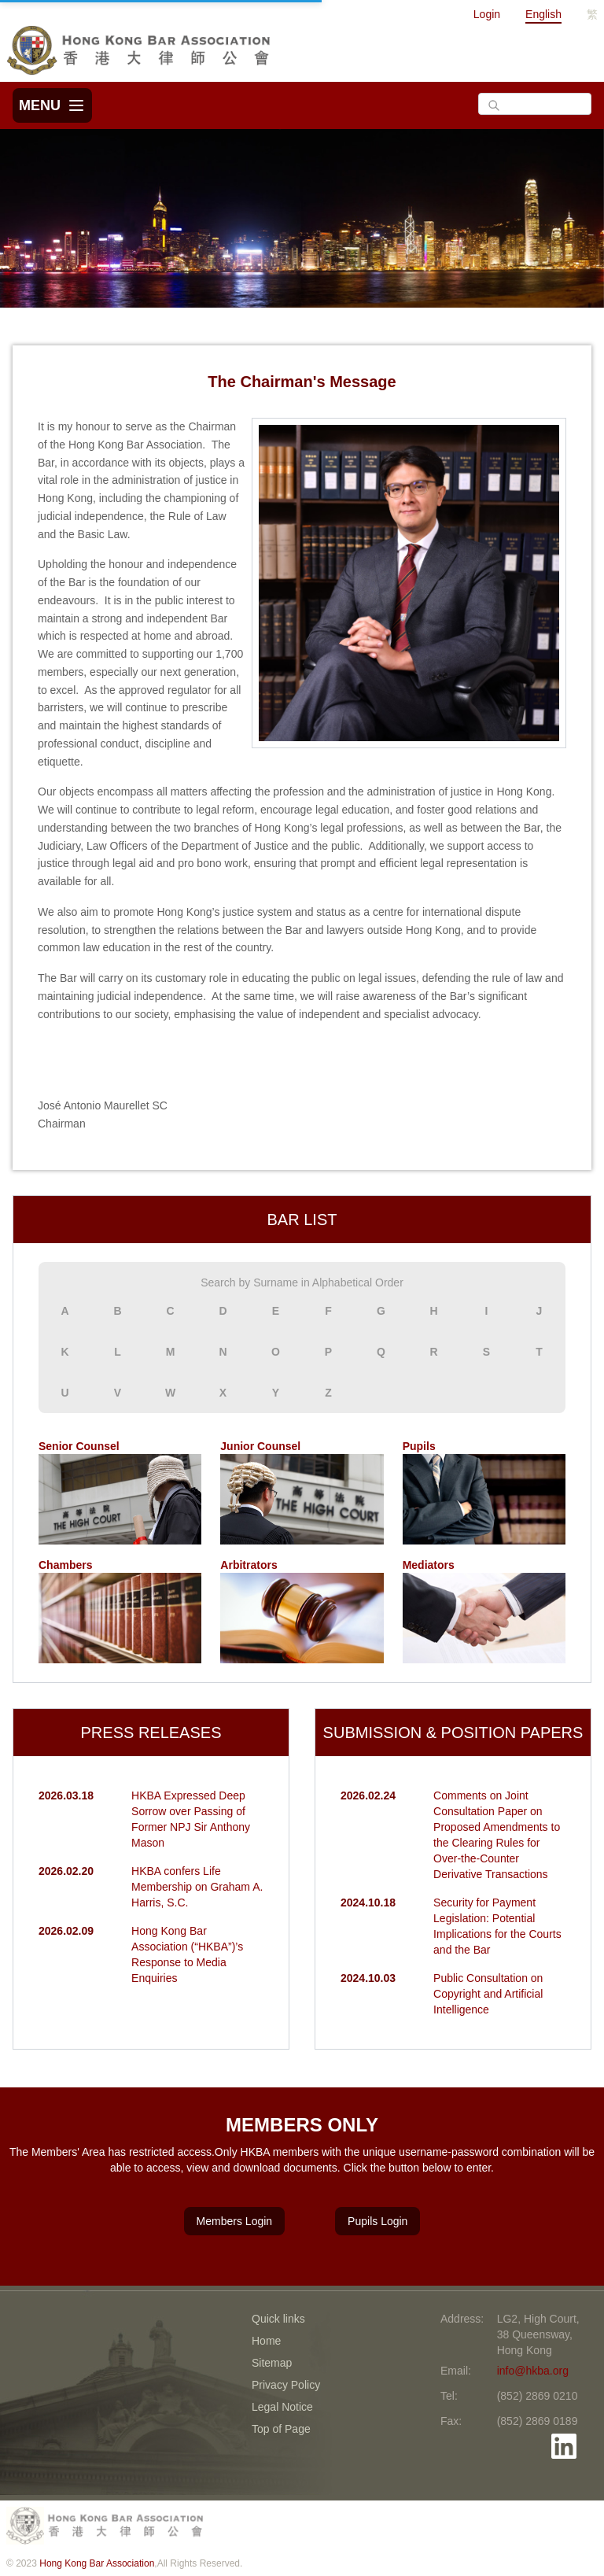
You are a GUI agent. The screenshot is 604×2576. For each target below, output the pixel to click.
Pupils (484, 1492)
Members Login (235, 2221)
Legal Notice (282, 2407)
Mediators (484, 1611)
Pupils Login (377, 2221)
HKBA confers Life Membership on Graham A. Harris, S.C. (197, 1887)
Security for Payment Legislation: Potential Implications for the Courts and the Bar (497, 1926)
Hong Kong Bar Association (96, 2563)
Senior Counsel (120, 1492)
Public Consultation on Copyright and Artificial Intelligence (488, 1994)
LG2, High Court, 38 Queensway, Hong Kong (538, 2334)
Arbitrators (301, 1611)
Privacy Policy (286, 2385)
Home (266, 2340)
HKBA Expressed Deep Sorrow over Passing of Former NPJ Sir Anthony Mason (190, 1819)
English (543, 14)
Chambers (120, 1611)
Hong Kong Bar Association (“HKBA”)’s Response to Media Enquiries (187, 1954)
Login (486, 14)
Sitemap (272, 2362)
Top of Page (281, 2429)
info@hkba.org (533, 2370)
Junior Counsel (301, 1492)
